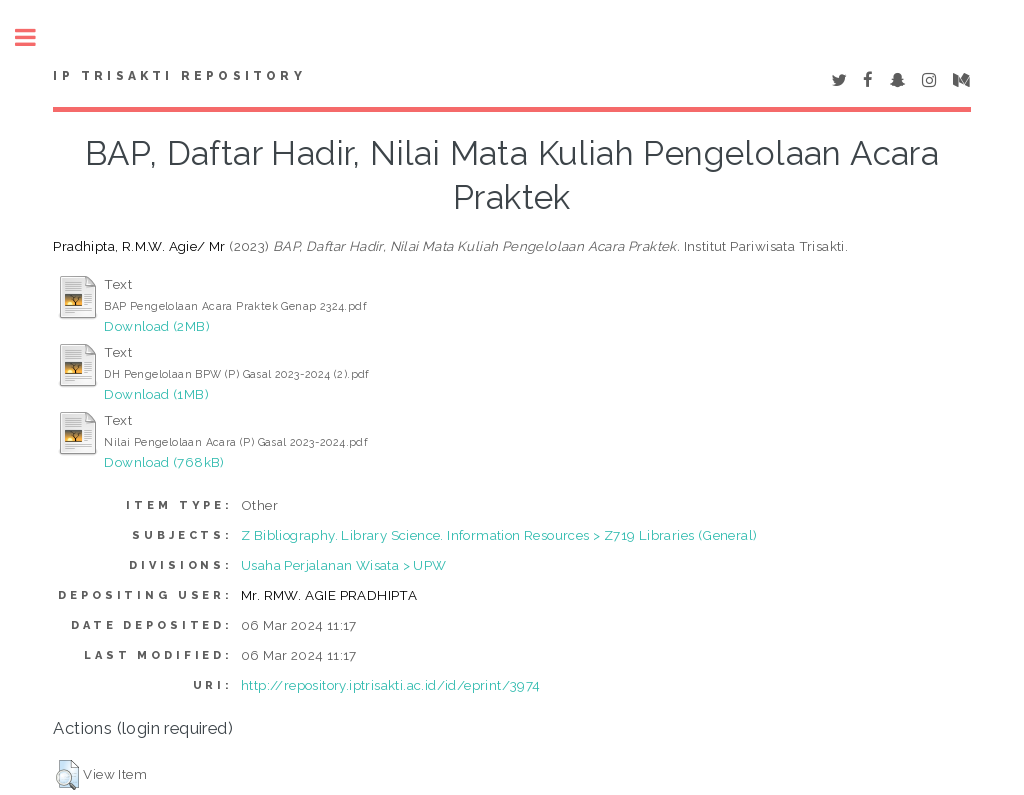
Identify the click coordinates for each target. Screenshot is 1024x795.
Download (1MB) (156, 394)
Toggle (36, 37)
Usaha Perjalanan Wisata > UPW (344, 565)
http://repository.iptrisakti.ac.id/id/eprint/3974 (391, 685)
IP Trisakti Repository (179, 76)
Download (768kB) (164, 462)
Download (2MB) (157, 326)
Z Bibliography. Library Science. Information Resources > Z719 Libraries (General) (499, 535)
